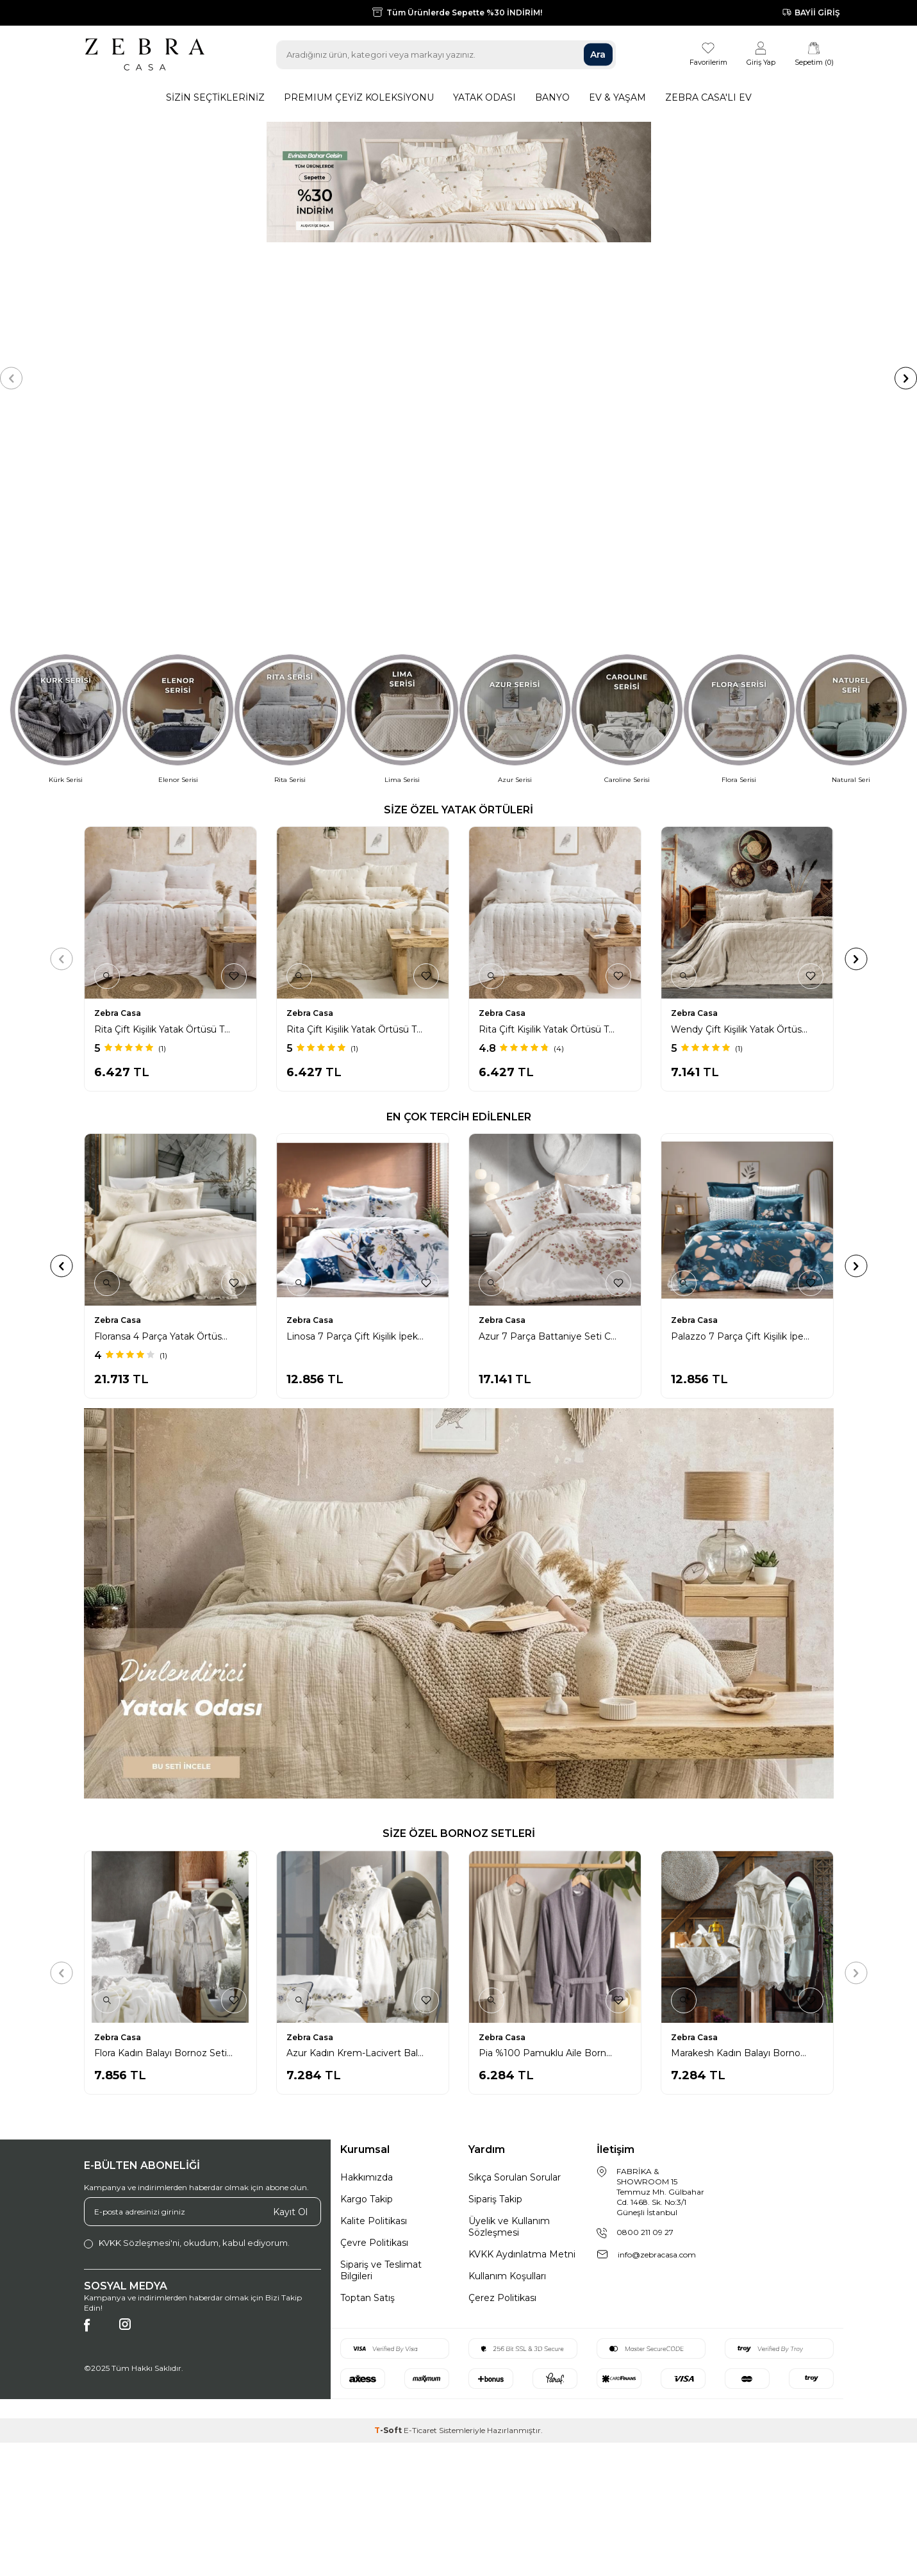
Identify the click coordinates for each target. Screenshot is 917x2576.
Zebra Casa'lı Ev (708, 97)
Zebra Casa (117, 787)
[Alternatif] (459, 1377)
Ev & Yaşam (617, 97)
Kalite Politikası (373, 1994)
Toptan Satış (367, 2071)
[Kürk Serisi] (66, 493)
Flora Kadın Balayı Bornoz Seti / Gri (168, 1826)
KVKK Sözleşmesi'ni (139, 2016)
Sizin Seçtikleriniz (215, 97)
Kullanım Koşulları (507, 2050)
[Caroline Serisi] (627, 493)
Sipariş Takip (495, 1973)
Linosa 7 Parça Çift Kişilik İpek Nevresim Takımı (745, 1110)
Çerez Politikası (502, 2071)
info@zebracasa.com (657, 2028)
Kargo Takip (366, 1973)
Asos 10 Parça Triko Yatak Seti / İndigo (168, 1110)
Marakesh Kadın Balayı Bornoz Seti (745, 1826)
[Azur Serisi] (515, 493)
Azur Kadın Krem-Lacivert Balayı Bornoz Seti (360, 1826)
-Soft (389, 2204)
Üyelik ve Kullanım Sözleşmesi (509, 2000)
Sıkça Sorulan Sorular (514, 1951)
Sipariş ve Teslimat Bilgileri (381, 2044)
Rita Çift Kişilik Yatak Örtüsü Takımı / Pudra (168, 803)
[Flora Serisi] (739, 493)
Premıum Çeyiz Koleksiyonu (359, 97)
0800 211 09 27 (644, 2006)
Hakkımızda (366, 1951)
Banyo (552, 97)
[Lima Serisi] (402, 493)
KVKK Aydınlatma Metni (521, 2028)
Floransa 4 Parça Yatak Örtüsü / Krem (553, 1110)
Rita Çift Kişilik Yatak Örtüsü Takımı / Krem (553, 803)
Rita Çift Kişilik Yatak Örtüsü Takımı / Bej (360, 803)
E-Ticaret (420, 2204)
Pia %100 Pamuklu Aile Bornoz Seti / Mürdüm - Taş (553, 1826)
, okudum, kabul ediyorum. (187, 2016)
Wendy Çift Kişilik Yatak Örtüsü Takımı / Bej (745, 803)
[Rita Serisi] (290, 493)
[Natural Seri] (851, 493)
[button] (11, 265)
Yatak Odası (484, 97)
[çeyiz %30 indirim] (458, 265)
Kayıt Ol (290, 1985)
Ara (598, 54)
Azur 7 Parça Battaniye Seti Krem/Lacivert (360, 1110)
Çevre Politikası (374, 2016)
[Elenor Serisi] (178, 493)
